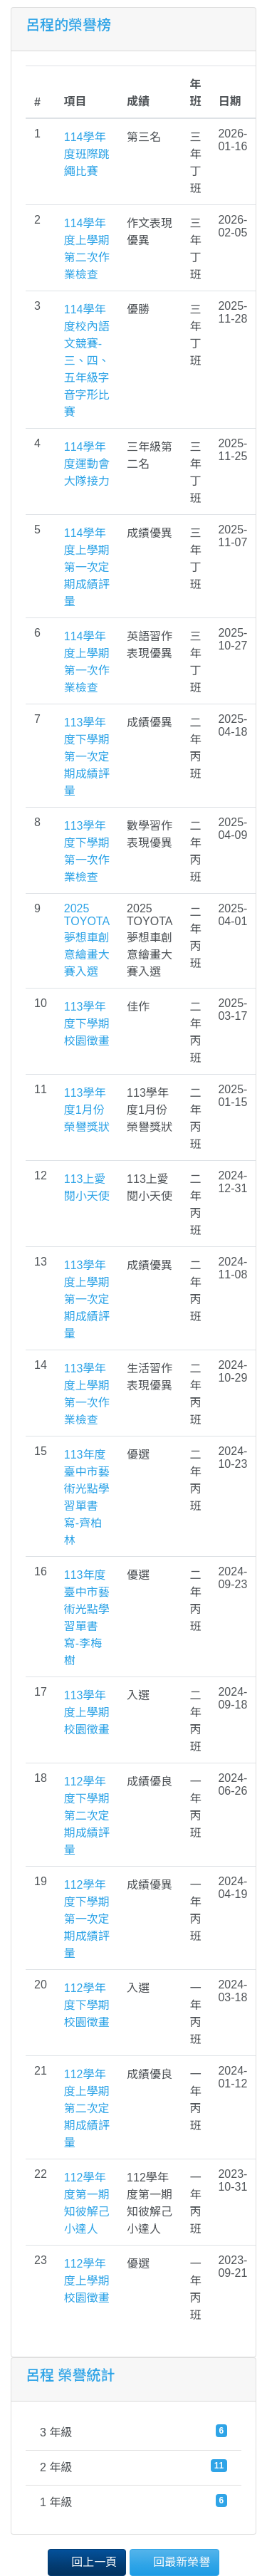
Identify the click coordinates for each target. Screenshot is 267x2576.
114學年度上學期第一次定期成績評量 (87, 567)
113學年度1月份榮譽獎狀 (87, 1110)
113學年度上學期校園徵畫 (87, 1712)
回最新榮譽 (174, 2561)
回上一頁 (87, 2561)
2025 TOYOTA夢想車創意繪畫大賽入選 (87, 940)
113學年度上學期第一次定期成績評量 (87, 1299)
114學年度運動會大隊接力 (87, 464)
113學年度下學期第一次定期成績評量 (87, 756)
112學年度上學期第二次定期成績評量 (87, 2108)
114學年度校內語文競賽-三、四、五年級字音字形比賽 (87, 360)
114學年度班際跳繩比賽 (87, 154)
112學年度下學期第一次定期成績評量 (87, 1919)
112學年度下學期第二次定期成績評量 (87, 1815)
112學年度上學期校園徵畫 (87, 2281)
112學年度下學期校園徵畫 (87, 2005)
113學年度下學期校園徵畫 (87, 1024)
